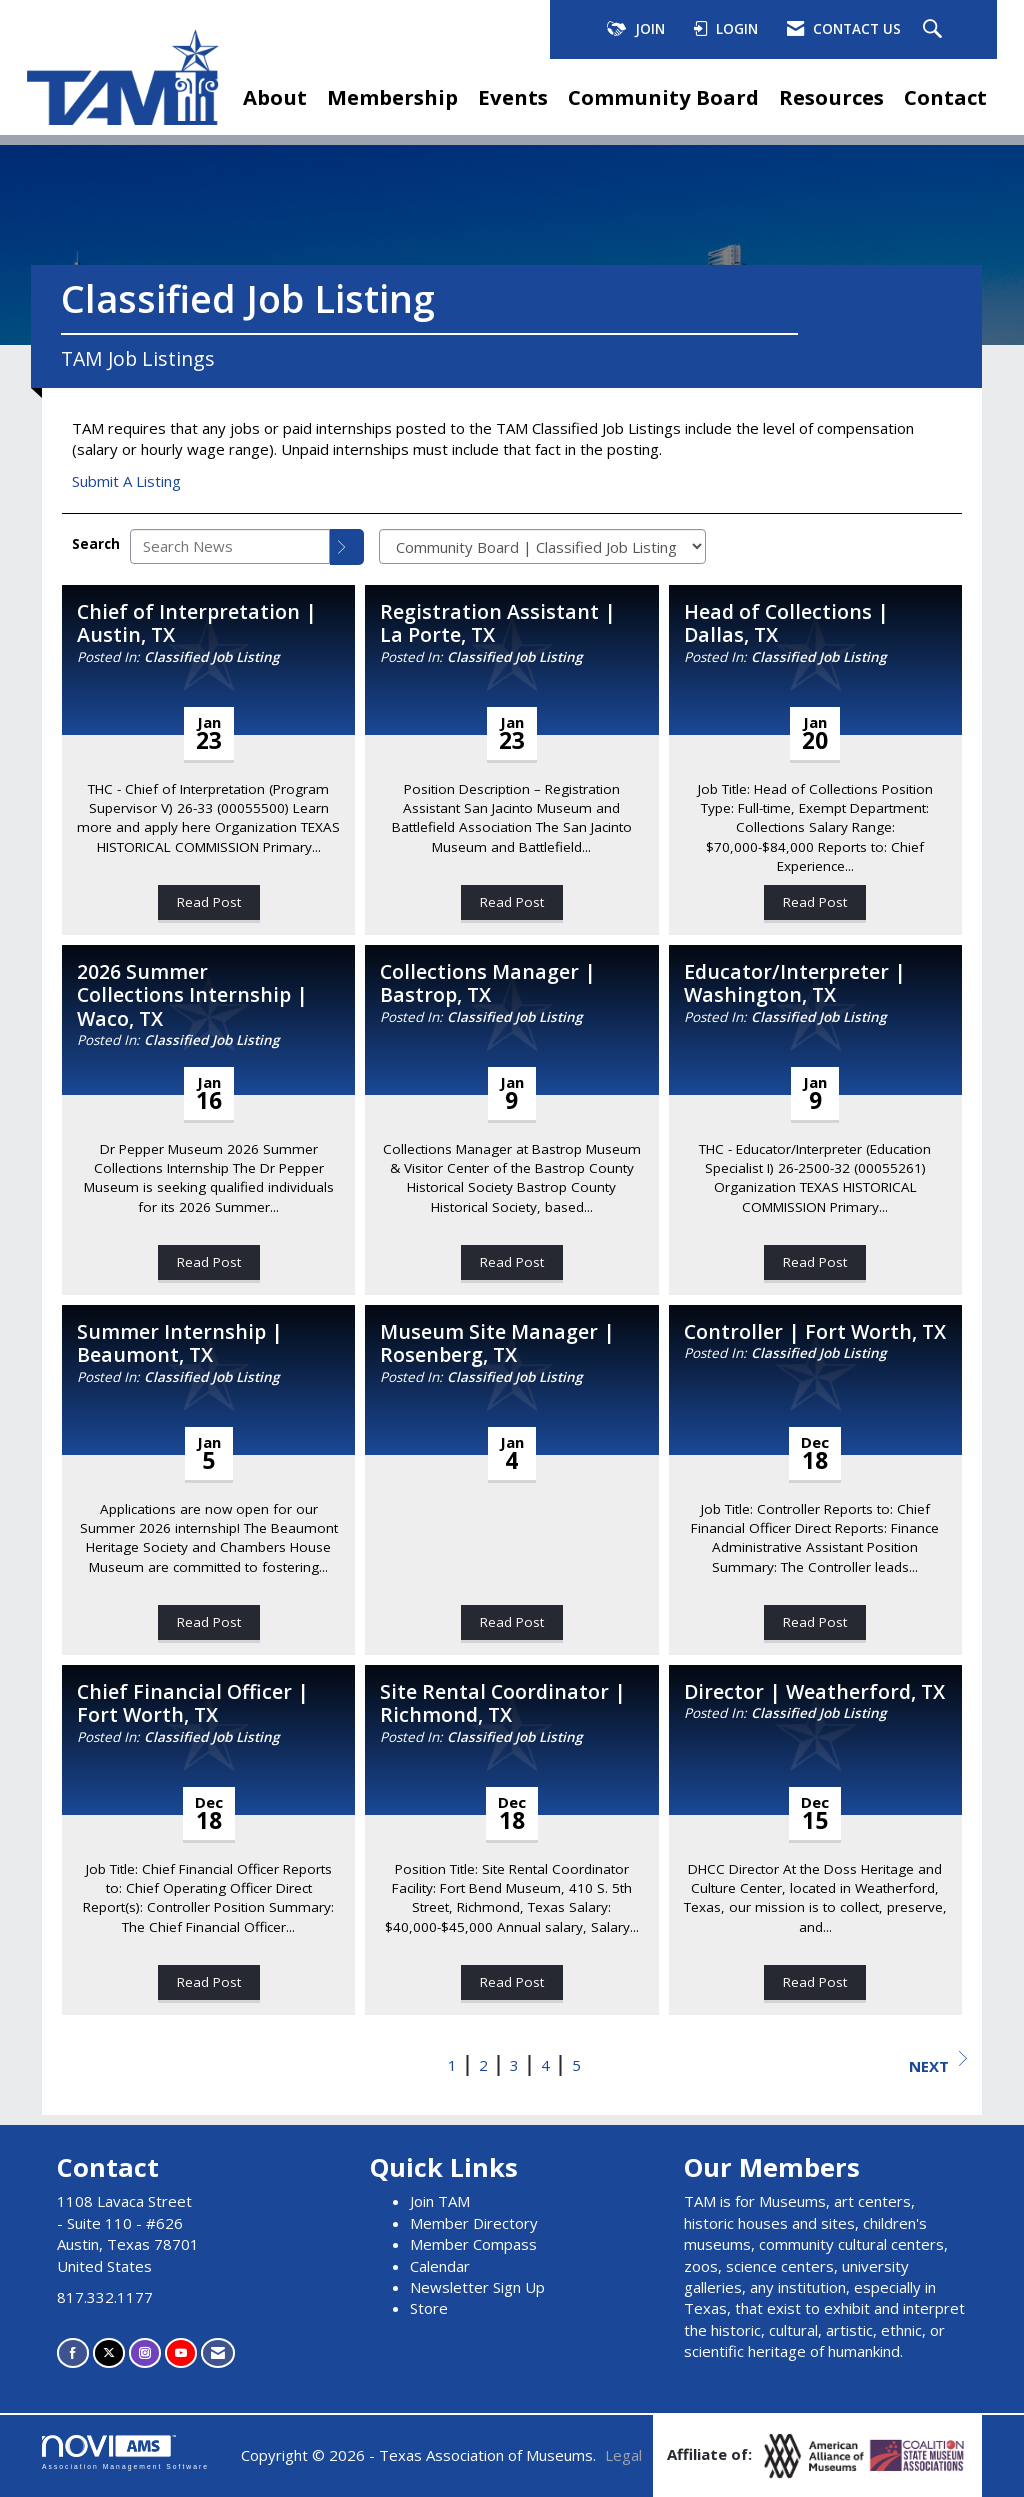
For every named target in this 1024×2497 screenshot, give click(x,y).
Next (938, 2063)
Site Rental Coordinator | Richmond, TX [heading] (503, 1703)
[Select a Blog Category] (542, 546)
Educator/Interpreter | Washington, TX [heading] (795, 983)
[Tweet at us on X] (109, 2352)
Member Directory (474, 2223)
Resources (831, 97)
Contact (945, 97)
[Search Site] (935, 30)
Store (429, 2308)
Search (96, 544)
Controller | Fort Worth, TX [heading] (815, 1331)
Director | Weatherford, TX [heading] (814, 1691)
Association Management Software (125, 2453)
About (275, 97)
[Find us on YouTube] (181, 2352)
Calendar (440, 2266)
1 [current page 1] (452, 2065)
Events (513, 97)
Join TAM (440, 2201)
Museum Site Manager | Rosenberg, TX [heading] (497, 1343)
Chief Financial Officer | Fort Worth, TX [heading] (193, 1703)
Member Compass (473, 2244)
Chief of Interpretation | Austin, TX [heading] (197, 623)
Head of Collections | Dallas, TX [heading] (786, 623)
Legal (623, 2455)
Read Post (209, 902)
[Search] (347, 547)
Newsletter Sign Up (477, 2287)
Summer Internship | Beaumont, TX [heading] (180, 1343)
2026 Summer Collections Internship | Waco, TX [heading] (192, 995)
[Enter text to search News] (230, 546)
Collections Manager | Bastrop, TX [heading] (488, 983)
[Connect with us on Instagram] (145, 2352)
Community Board (663, 97)
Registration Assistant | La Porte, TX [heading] (498, 623)
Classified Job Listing (211, 657)
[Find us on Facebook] (73, 2352)
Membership (392, 97)
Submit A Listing (126, 481)
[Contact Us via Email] (218, 2352)
